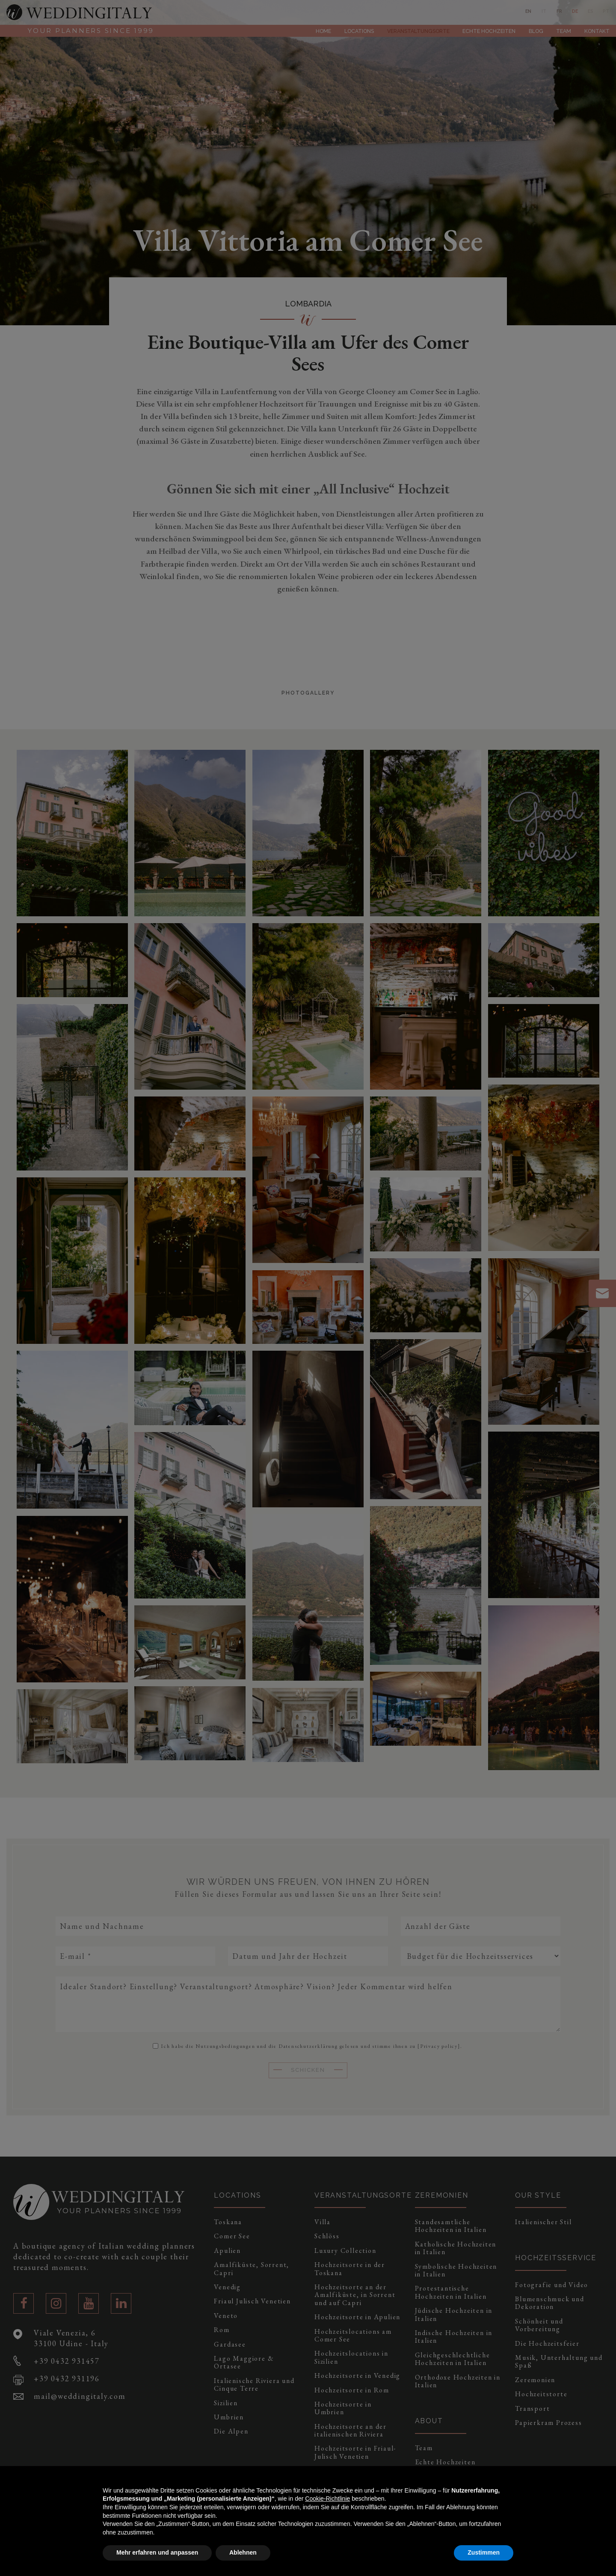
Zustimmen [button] (484, 2552)
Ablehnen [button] (243, 2552)
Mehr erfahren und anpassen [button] (157, 2552)
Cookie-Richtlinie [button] (327, 2498)
